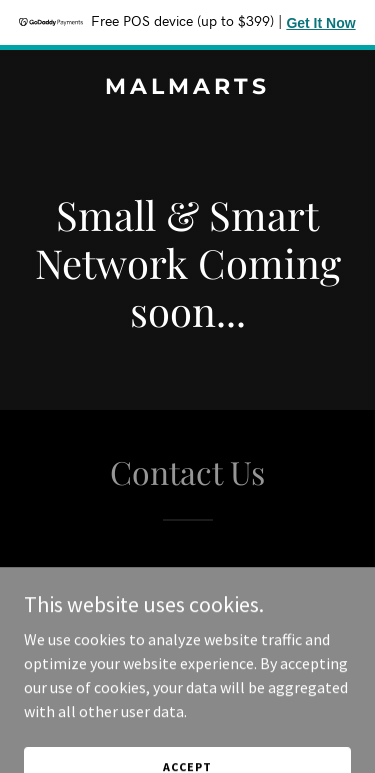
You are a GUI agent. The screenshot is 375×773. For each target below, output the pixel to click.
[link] (187, 88)
